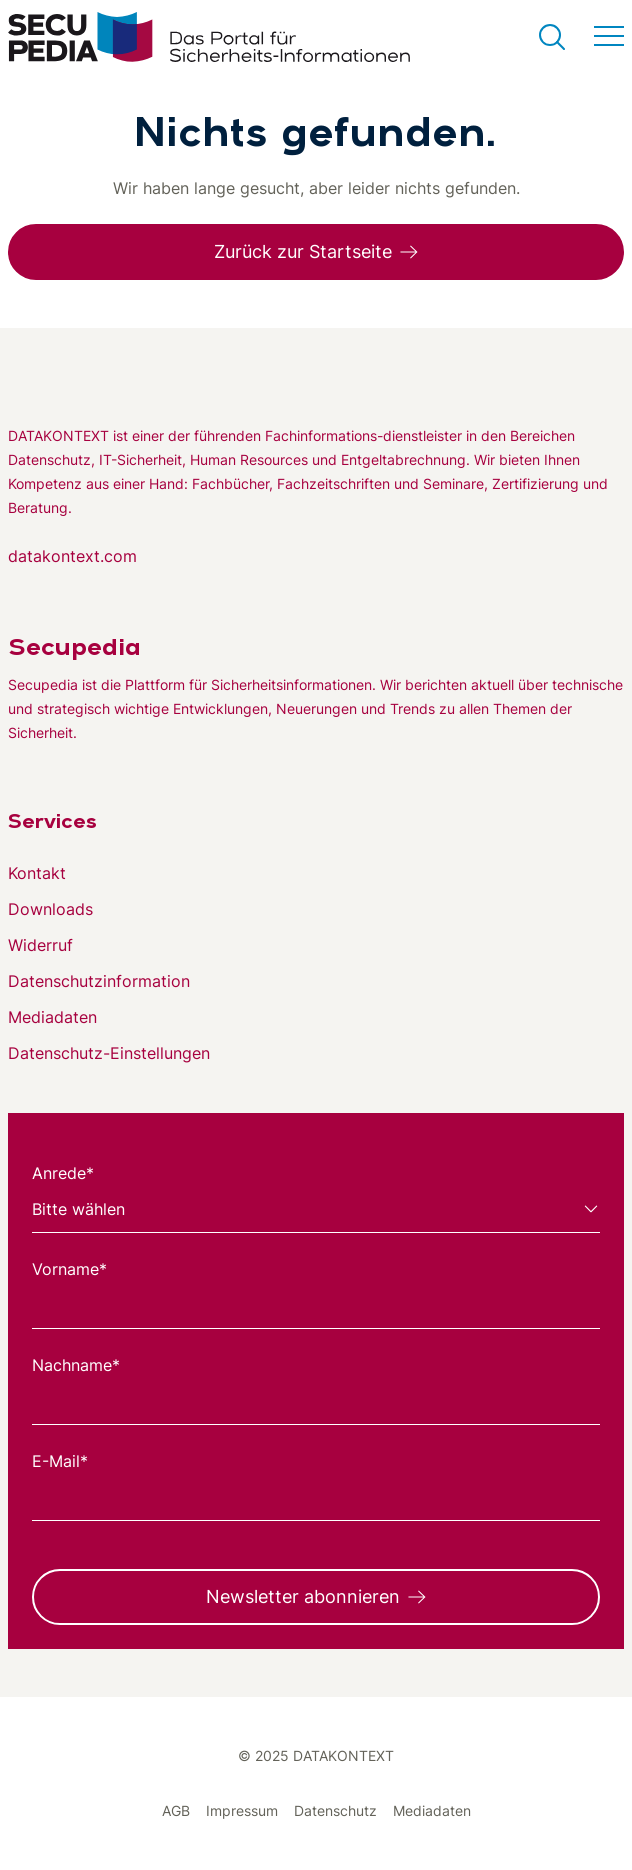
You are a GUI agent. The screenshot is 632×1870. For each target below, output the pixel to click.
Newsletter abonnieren (303, 1596)
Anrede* (63, 1173)
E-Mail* (60, 1461)
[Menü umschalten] (609, 37)
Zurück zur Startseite (303, 251)
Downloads (50, 909)
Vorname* (69, 1269)
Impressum (242, 1810)
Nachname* (76, 1365)
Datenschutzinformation (99, 981)
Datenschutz (335, 1810)
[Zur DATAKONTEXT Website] (316, 388)
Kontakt (37, 873)
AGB (176, 1810)
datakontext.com (72, 556)
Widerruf (40, 945)
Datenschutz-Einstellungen (109, 1053)
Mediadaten (52, 1017)
